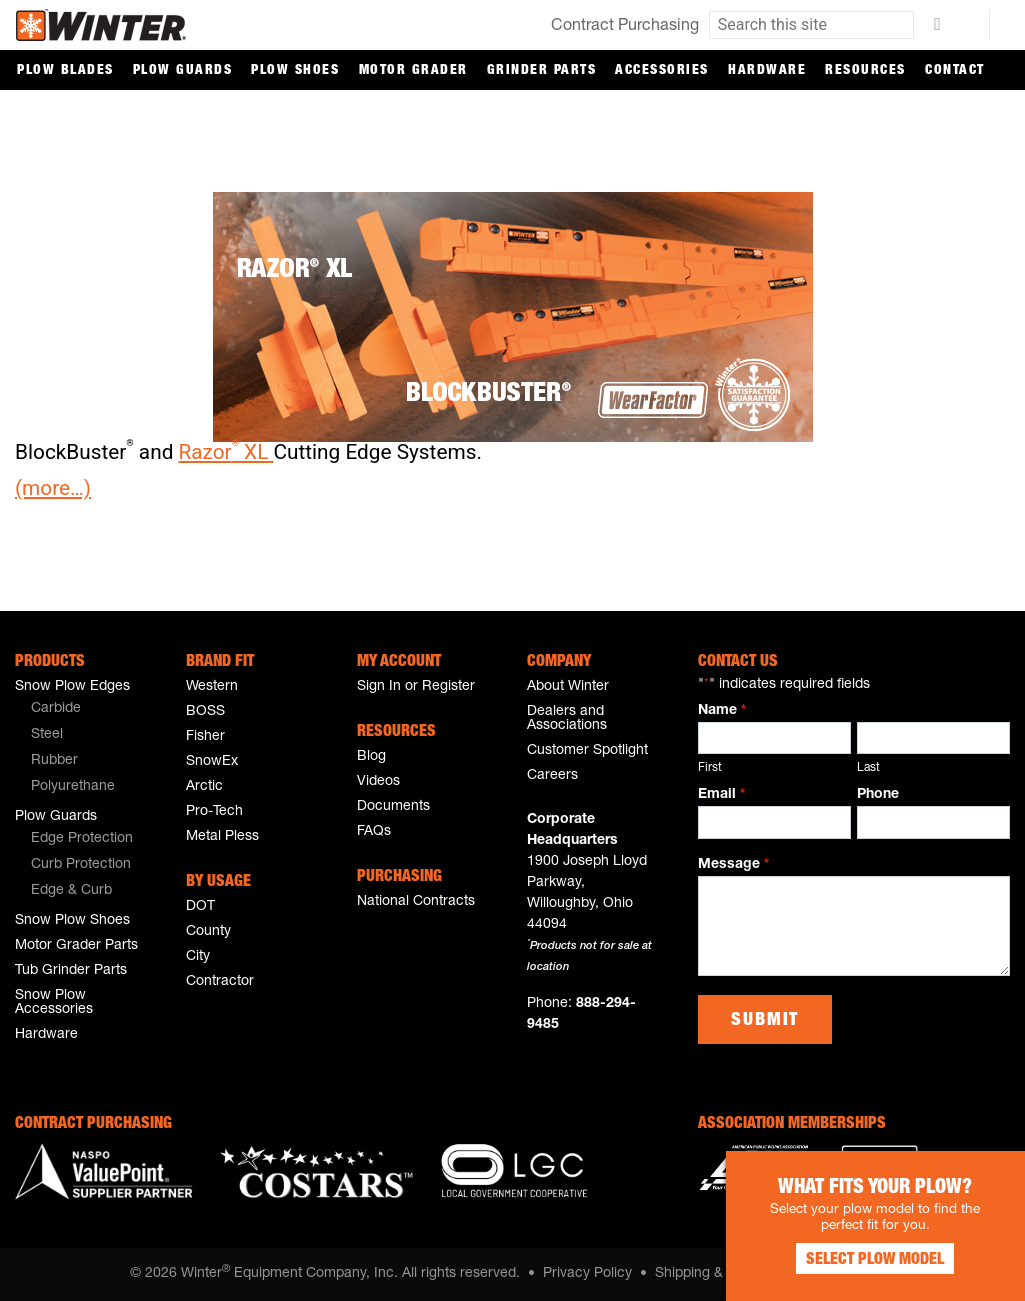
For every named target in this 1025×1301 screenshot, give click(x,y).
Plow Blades (65, 71)
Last (868, 768)
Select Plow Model (875, 1261)
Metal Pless (222, 837)
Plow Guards (183, 71)
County (208, 932)
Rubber (54, 761)
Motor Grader (413, 71)
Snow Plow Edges (72, 687)
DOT (200, 907)
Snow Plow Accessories (54, 1003)
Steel (47, 735)
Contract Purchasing (625, 27)
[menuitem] (95, 710)
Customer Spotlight (587, 751)
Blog (371, 757)
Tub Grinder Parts (71, 971)
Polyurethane (73, 787)
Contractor (220, 982)
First (710, 768)
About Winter (568, 687)
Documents (393, 807)
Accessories (662, 71)
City (198, 957)
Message (733, 866)
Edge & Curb (71, 891)
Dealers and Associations (567, 719)
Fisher (205, 737)
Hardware (767, 71)
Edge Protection (82, 839)
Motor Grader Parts (76, 946)
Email (721, 796)
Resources (865, 71)
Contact (955, 71)
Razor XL (226, 452)
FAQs (374, 832)
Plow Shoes (295, 71)
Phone (878, 795)
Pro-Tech (214, 812)
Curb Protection (81, 865)
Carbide (56, 709)
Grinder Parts (542, 71)
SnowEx (212, 762)
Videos (378, 782)
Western (212, 687)
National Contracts (416, 902)
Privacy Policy (587, 1274)
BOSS (205, 712)
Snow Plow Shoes (72, 921)
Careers (552, 776)
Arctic (204, 787)
